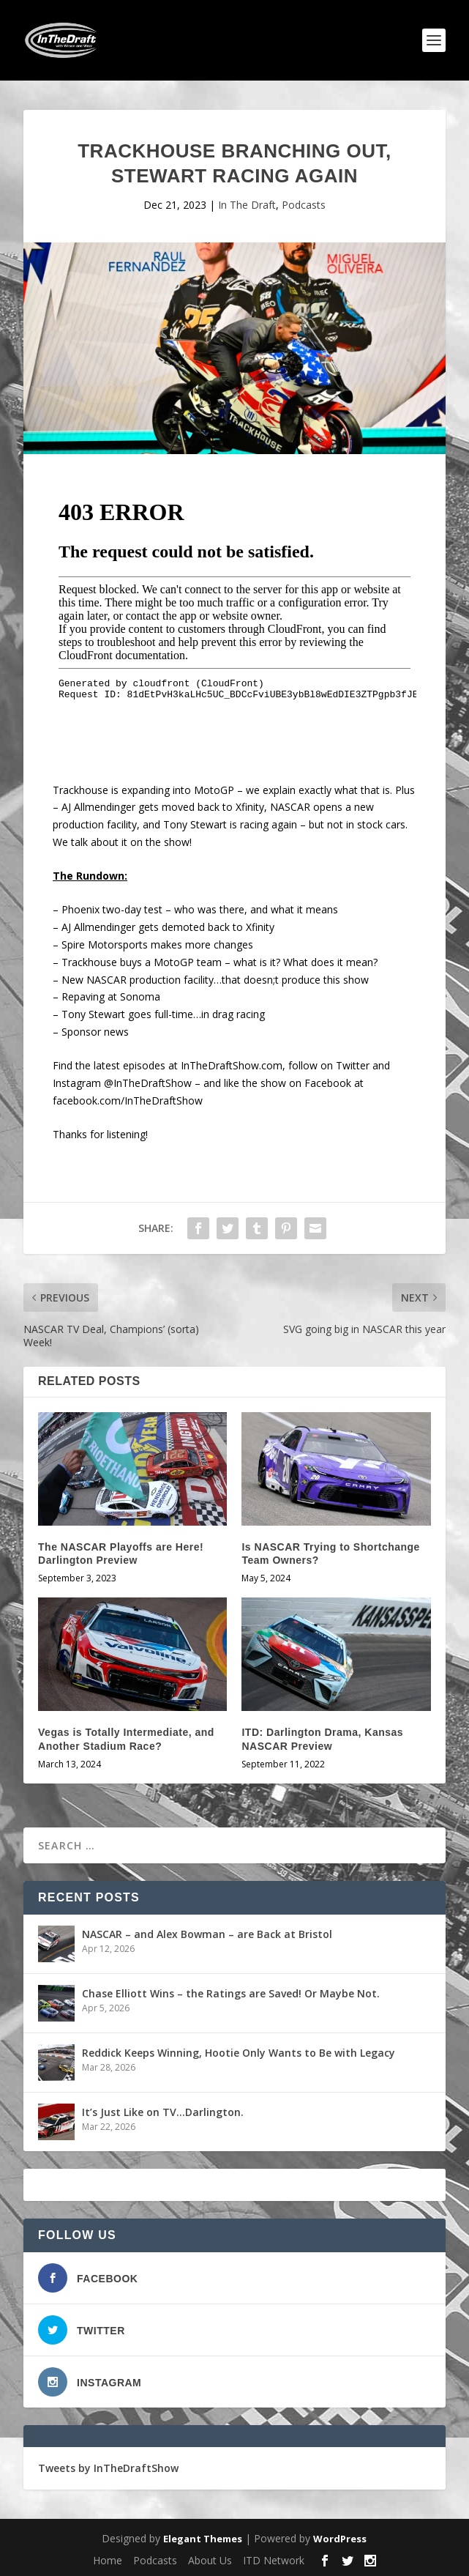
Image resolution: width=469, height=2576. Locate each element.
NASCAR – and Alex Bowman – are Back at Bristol (207, 1934)
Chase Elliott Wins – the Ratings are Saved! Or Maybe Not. (231, 1993)
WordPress (340, 2538)
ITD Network (273, 2560)
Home (107, 2560)
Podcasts (304, 205)
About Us (210, 2560)
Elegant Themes (202, 2538)
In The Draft (247, 205)
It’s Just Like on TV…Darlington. (163, 2112)
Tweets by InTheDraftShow (108, 2468)
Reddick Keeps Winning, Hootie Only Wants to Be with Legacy (238, 2053)
